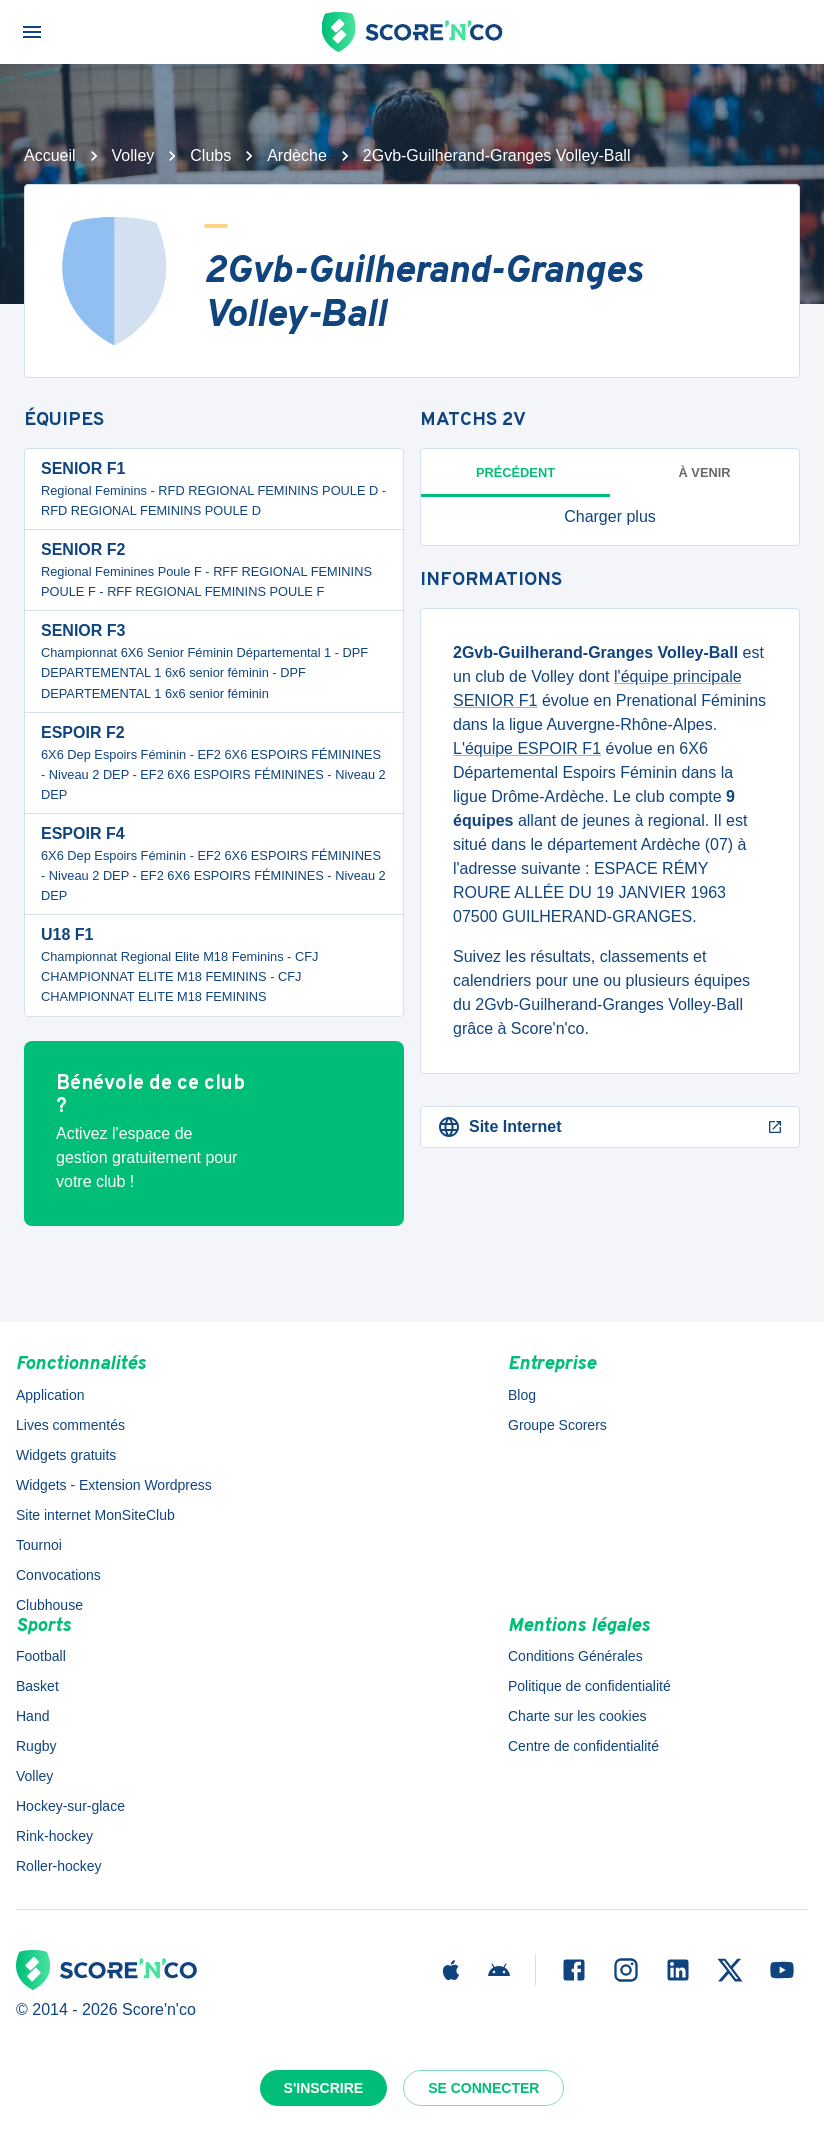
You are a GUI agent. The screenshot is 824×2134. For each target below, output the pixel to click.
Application (50, 1395)
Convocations (58, 1575)
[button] (610, 517)
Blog (522, 1395)
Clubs (210, 155)
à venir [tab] (705, 472)
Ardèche (297, 155)
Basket (37, 1686)
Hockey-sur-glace (70, 1806)
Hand (32, 1716)
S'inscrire (324, 2088)
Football (41, 1656)
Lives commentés (70, 1425)
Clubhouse (49, 1605)
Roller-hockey (59, 1866)
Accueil (50, 155)
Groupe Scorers (557, 1425)
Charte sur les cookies (577, 1716)
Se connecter (483, 2088)
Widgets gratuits (66, 1455)
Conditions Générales (575, 1656)
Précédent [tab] (515, 472)
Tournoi (39, 1545)
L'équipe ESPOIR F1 (527, 748)
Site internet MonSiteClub (95, 1515)
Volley (133, 155)
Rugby (36, 1746)
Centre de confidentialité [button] (583, 1746)
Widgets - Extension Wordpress (114, 1485)
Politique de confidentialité (589, 1686)
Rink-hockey (54, 1836)
